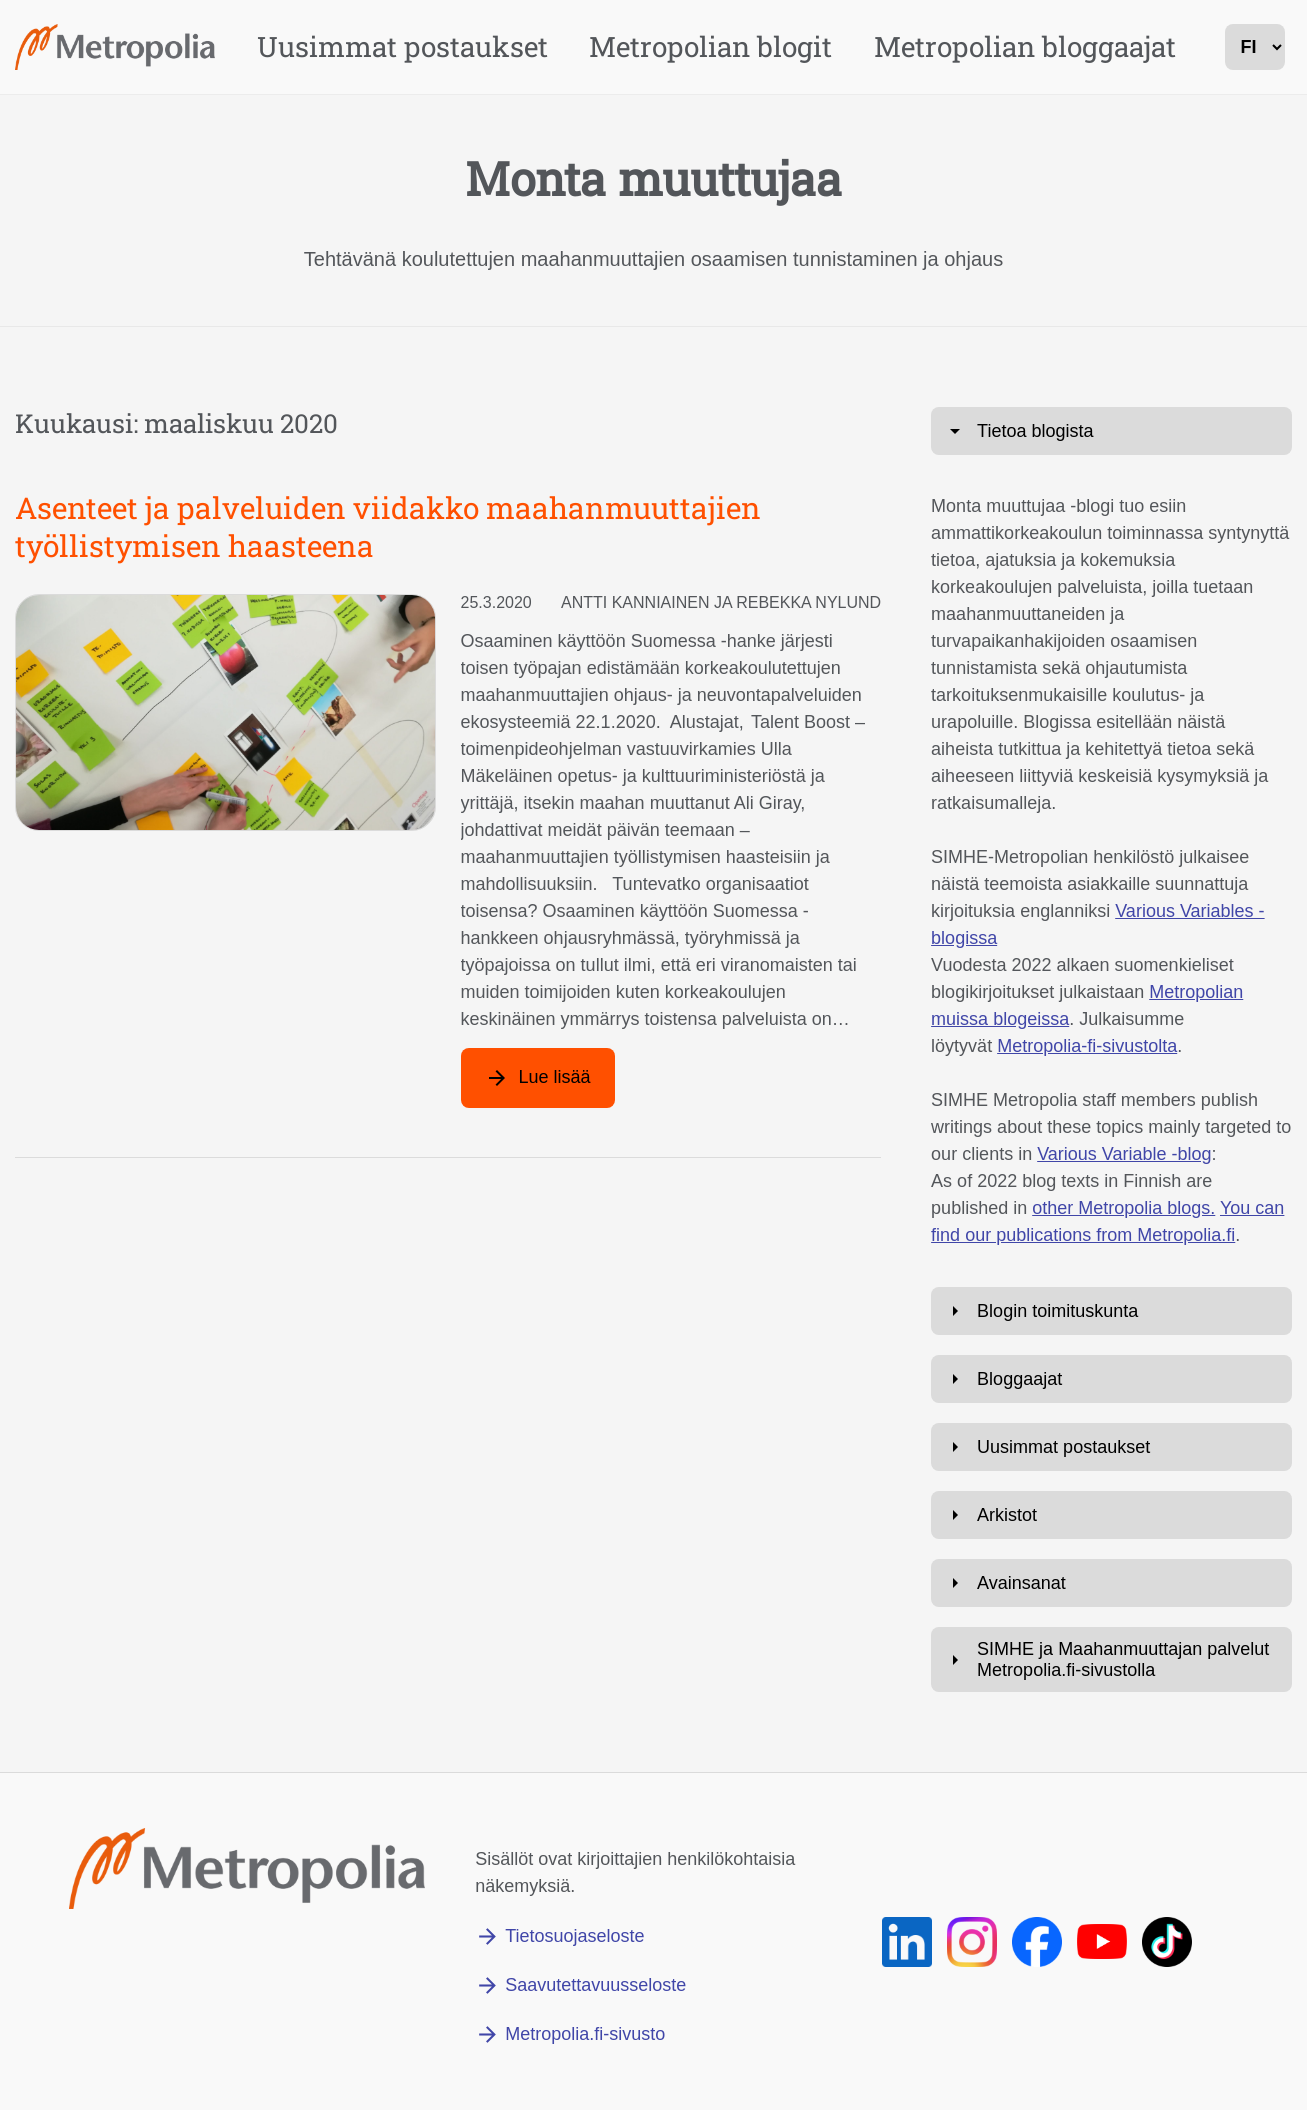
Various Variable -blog (1124, 1154)
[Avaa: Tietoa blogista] (1111, 431)
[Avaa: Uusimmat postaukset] (1111, 1447)
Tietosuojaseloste (574, 1936)
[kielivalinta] (1255, 47)
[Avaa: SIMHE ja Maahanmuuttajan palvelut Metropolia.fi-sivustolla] (1111, 1659)
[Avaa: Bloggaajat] (1111, 1379)
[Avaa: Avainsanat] (1111, 1583)
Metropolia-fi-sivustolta (1087, 1046)
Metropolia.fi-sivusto (585, 2034)
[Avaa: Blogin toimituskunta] (1111, 1311)
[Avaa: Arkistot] (1111, 1515)
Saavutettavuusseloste (595, 1985)
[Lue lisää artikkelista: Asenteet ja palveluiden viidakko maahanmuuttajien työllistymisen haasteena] (538, 1078)
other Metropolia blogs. (1123, 1208)
